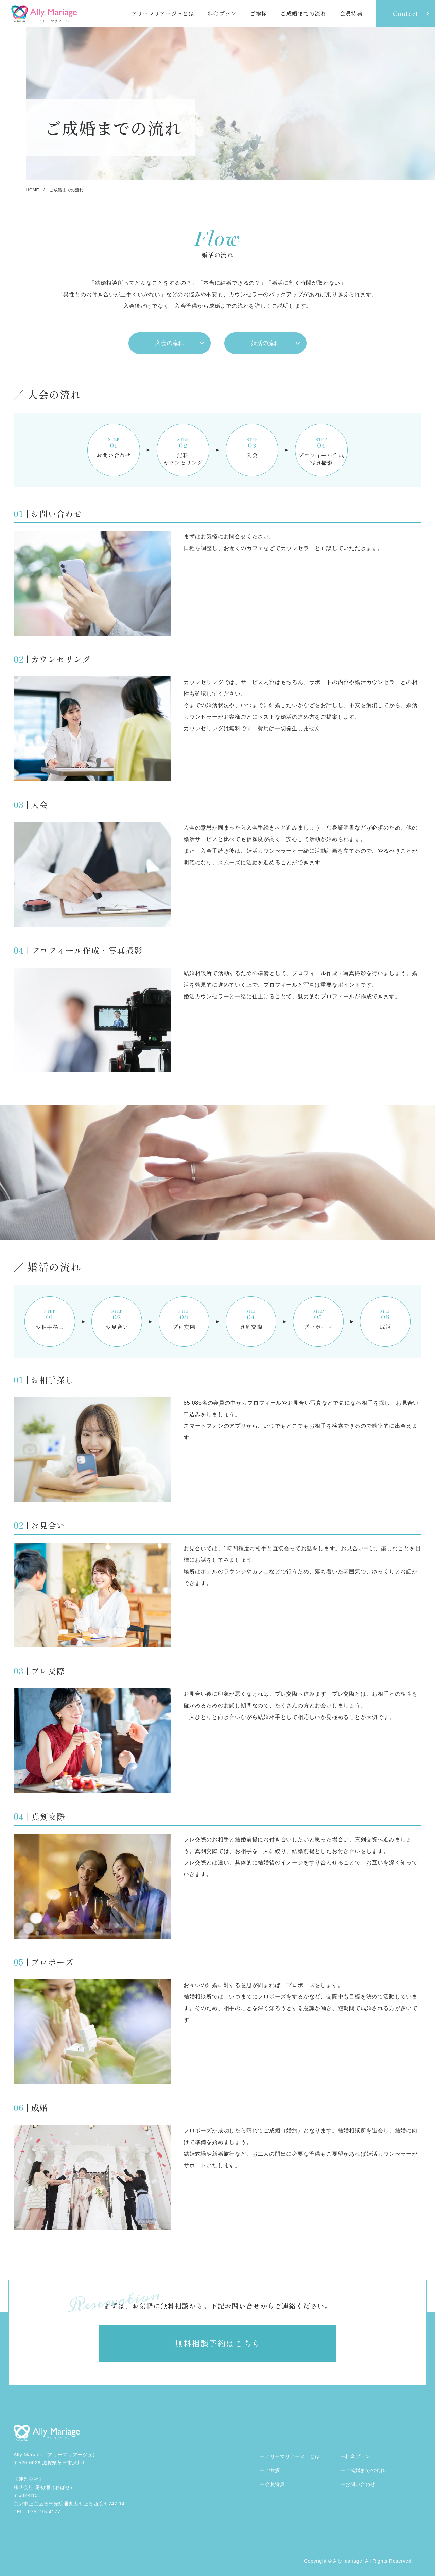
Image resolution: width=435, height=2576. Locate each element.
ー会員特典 (272, 2484)
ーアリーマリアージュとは (290, 2456)
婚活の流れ (265, 343)
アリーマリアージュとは (163, 13)
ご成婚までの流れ (303, 13)
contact (405, 14)
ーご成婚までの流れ (363, 2470)
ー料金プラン (355, 2456)
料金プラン (222, 13)
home (32, 190)
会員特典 (351, 13)
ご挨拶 (258, 13)
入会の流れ (169, 343)
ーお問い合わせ (358, 2484)
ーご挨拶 (270, 2470)
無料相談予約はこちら (217, 2343)
